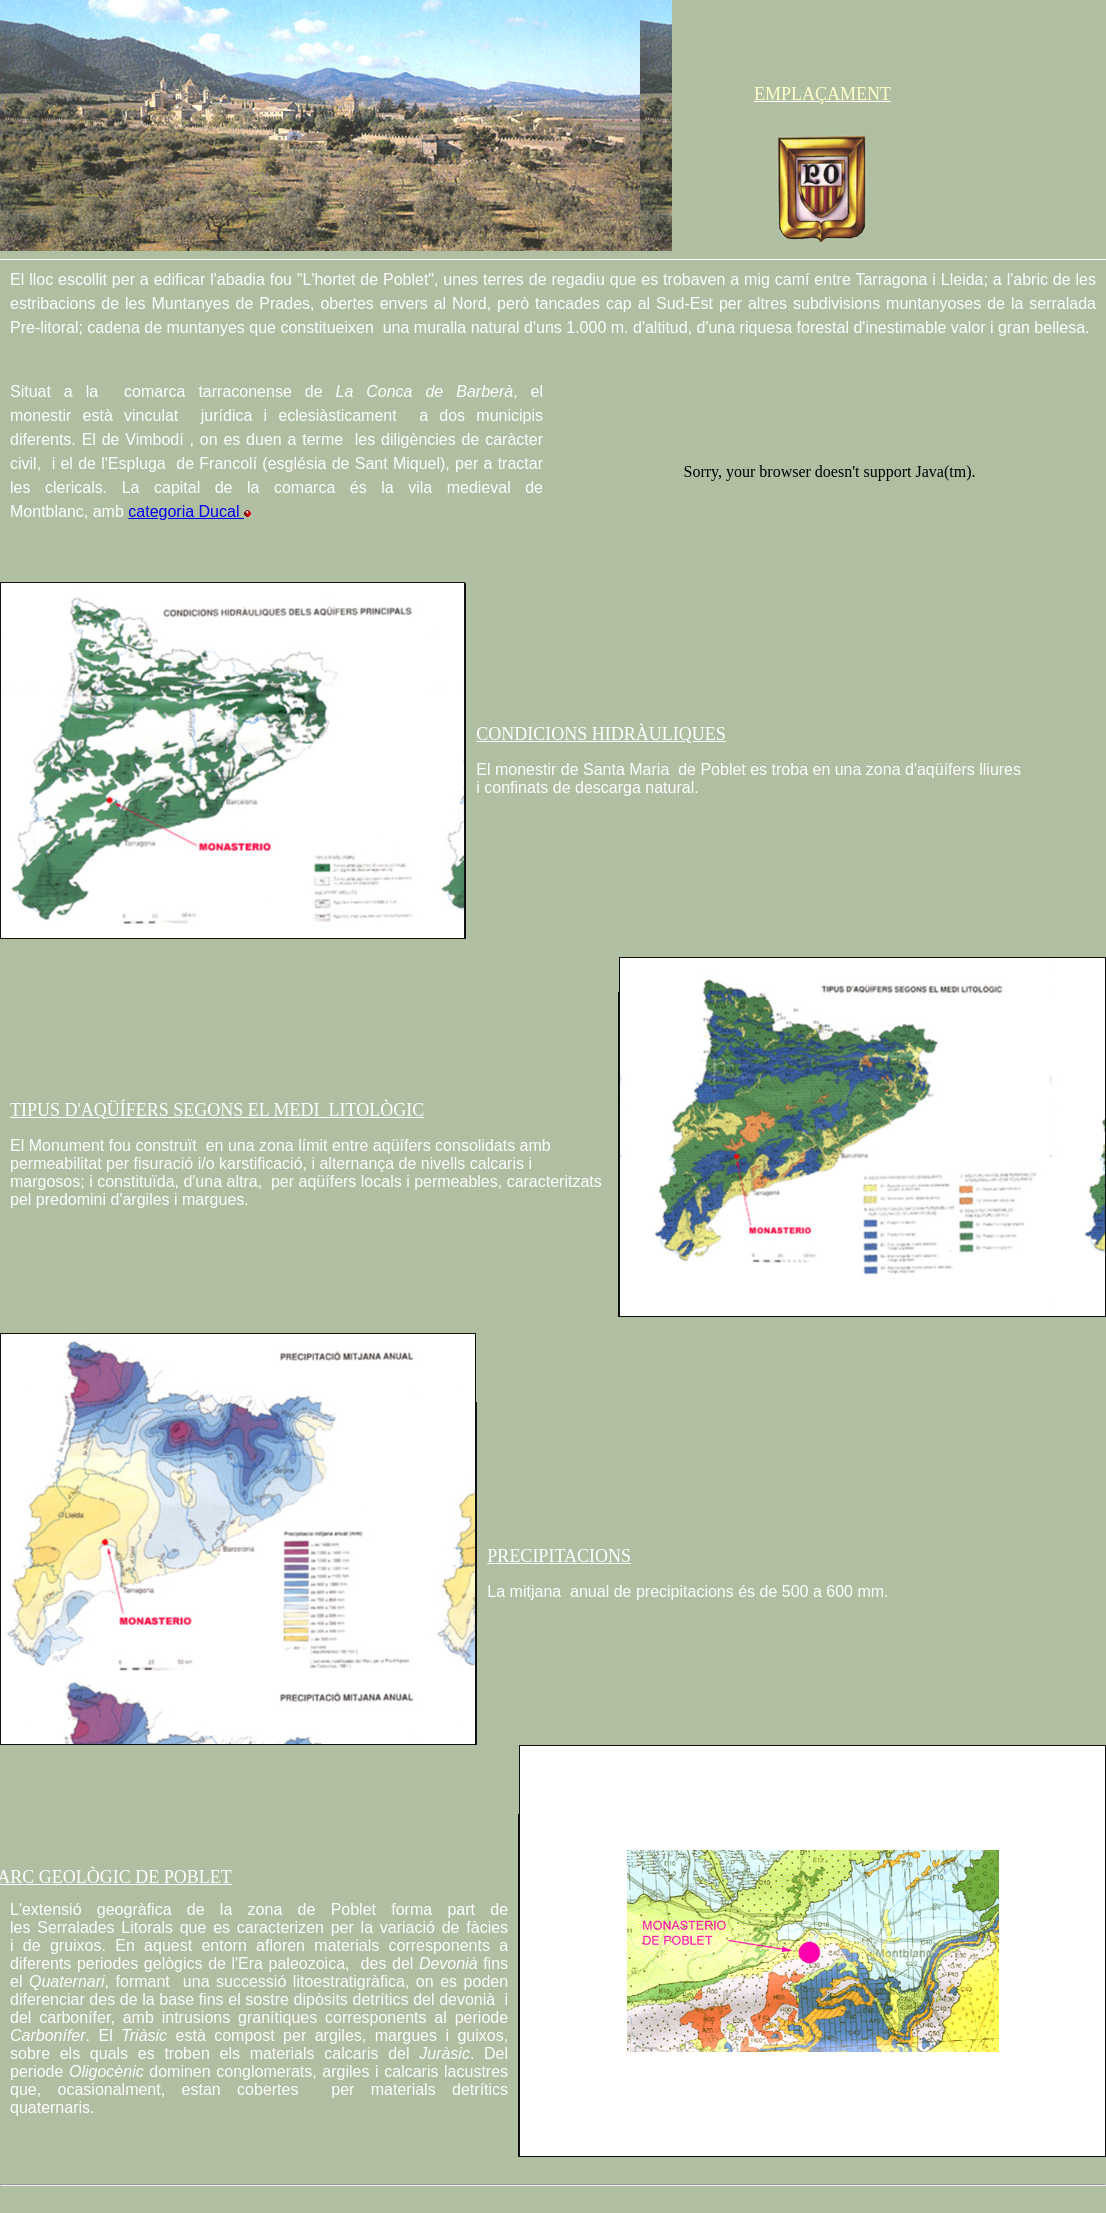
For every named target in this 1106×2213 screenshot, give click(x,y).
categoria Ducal (189, 511)
